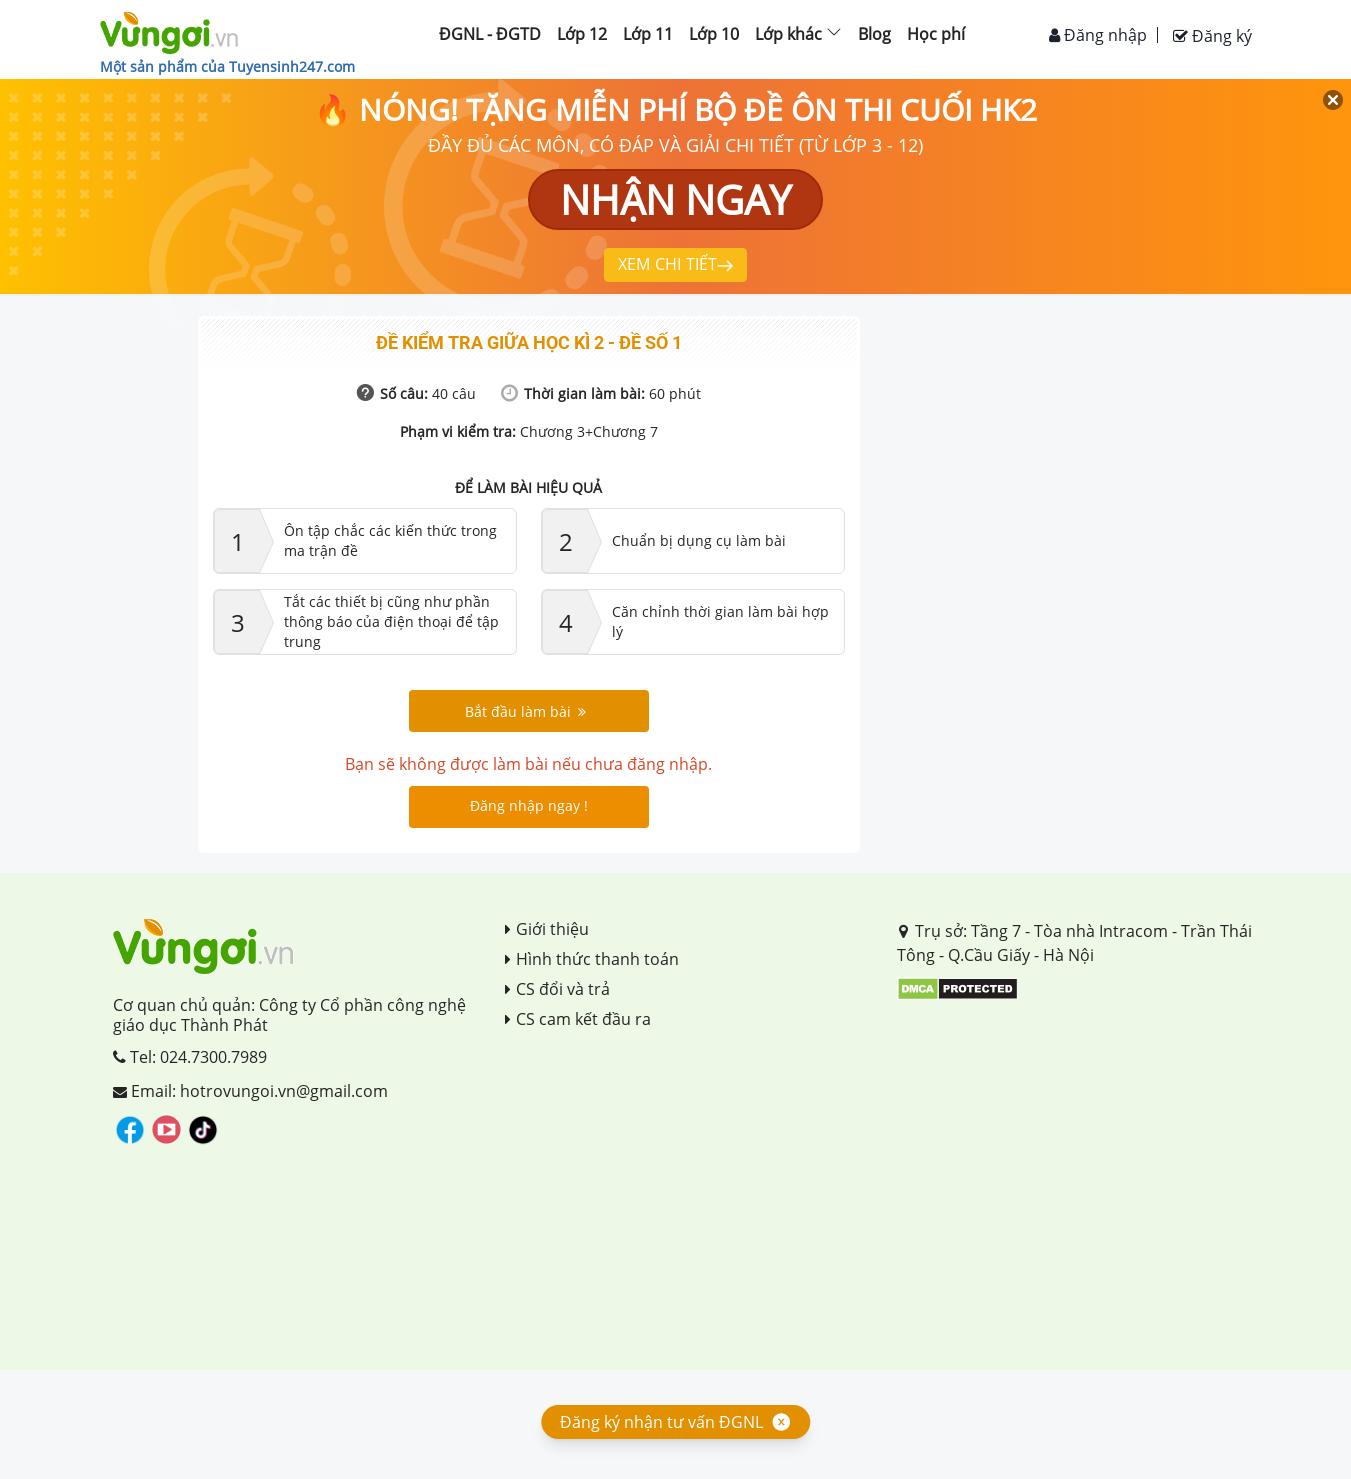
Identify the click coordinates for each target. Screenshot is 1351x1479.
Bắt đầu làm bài (525, 711)
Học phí (936, 34)
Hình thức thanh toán (592, 959)
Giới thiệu (547, 929)
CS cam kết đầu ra (578, 1019)
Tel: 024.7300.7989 (190, 1057)
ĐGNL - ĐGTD (490, 34)
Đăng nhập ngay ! (529, 805)
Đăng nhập (1098, 35)
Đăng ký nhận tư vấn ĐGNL (661, 1422)
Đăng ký (1212, 36)
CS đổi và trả (557, 989)
